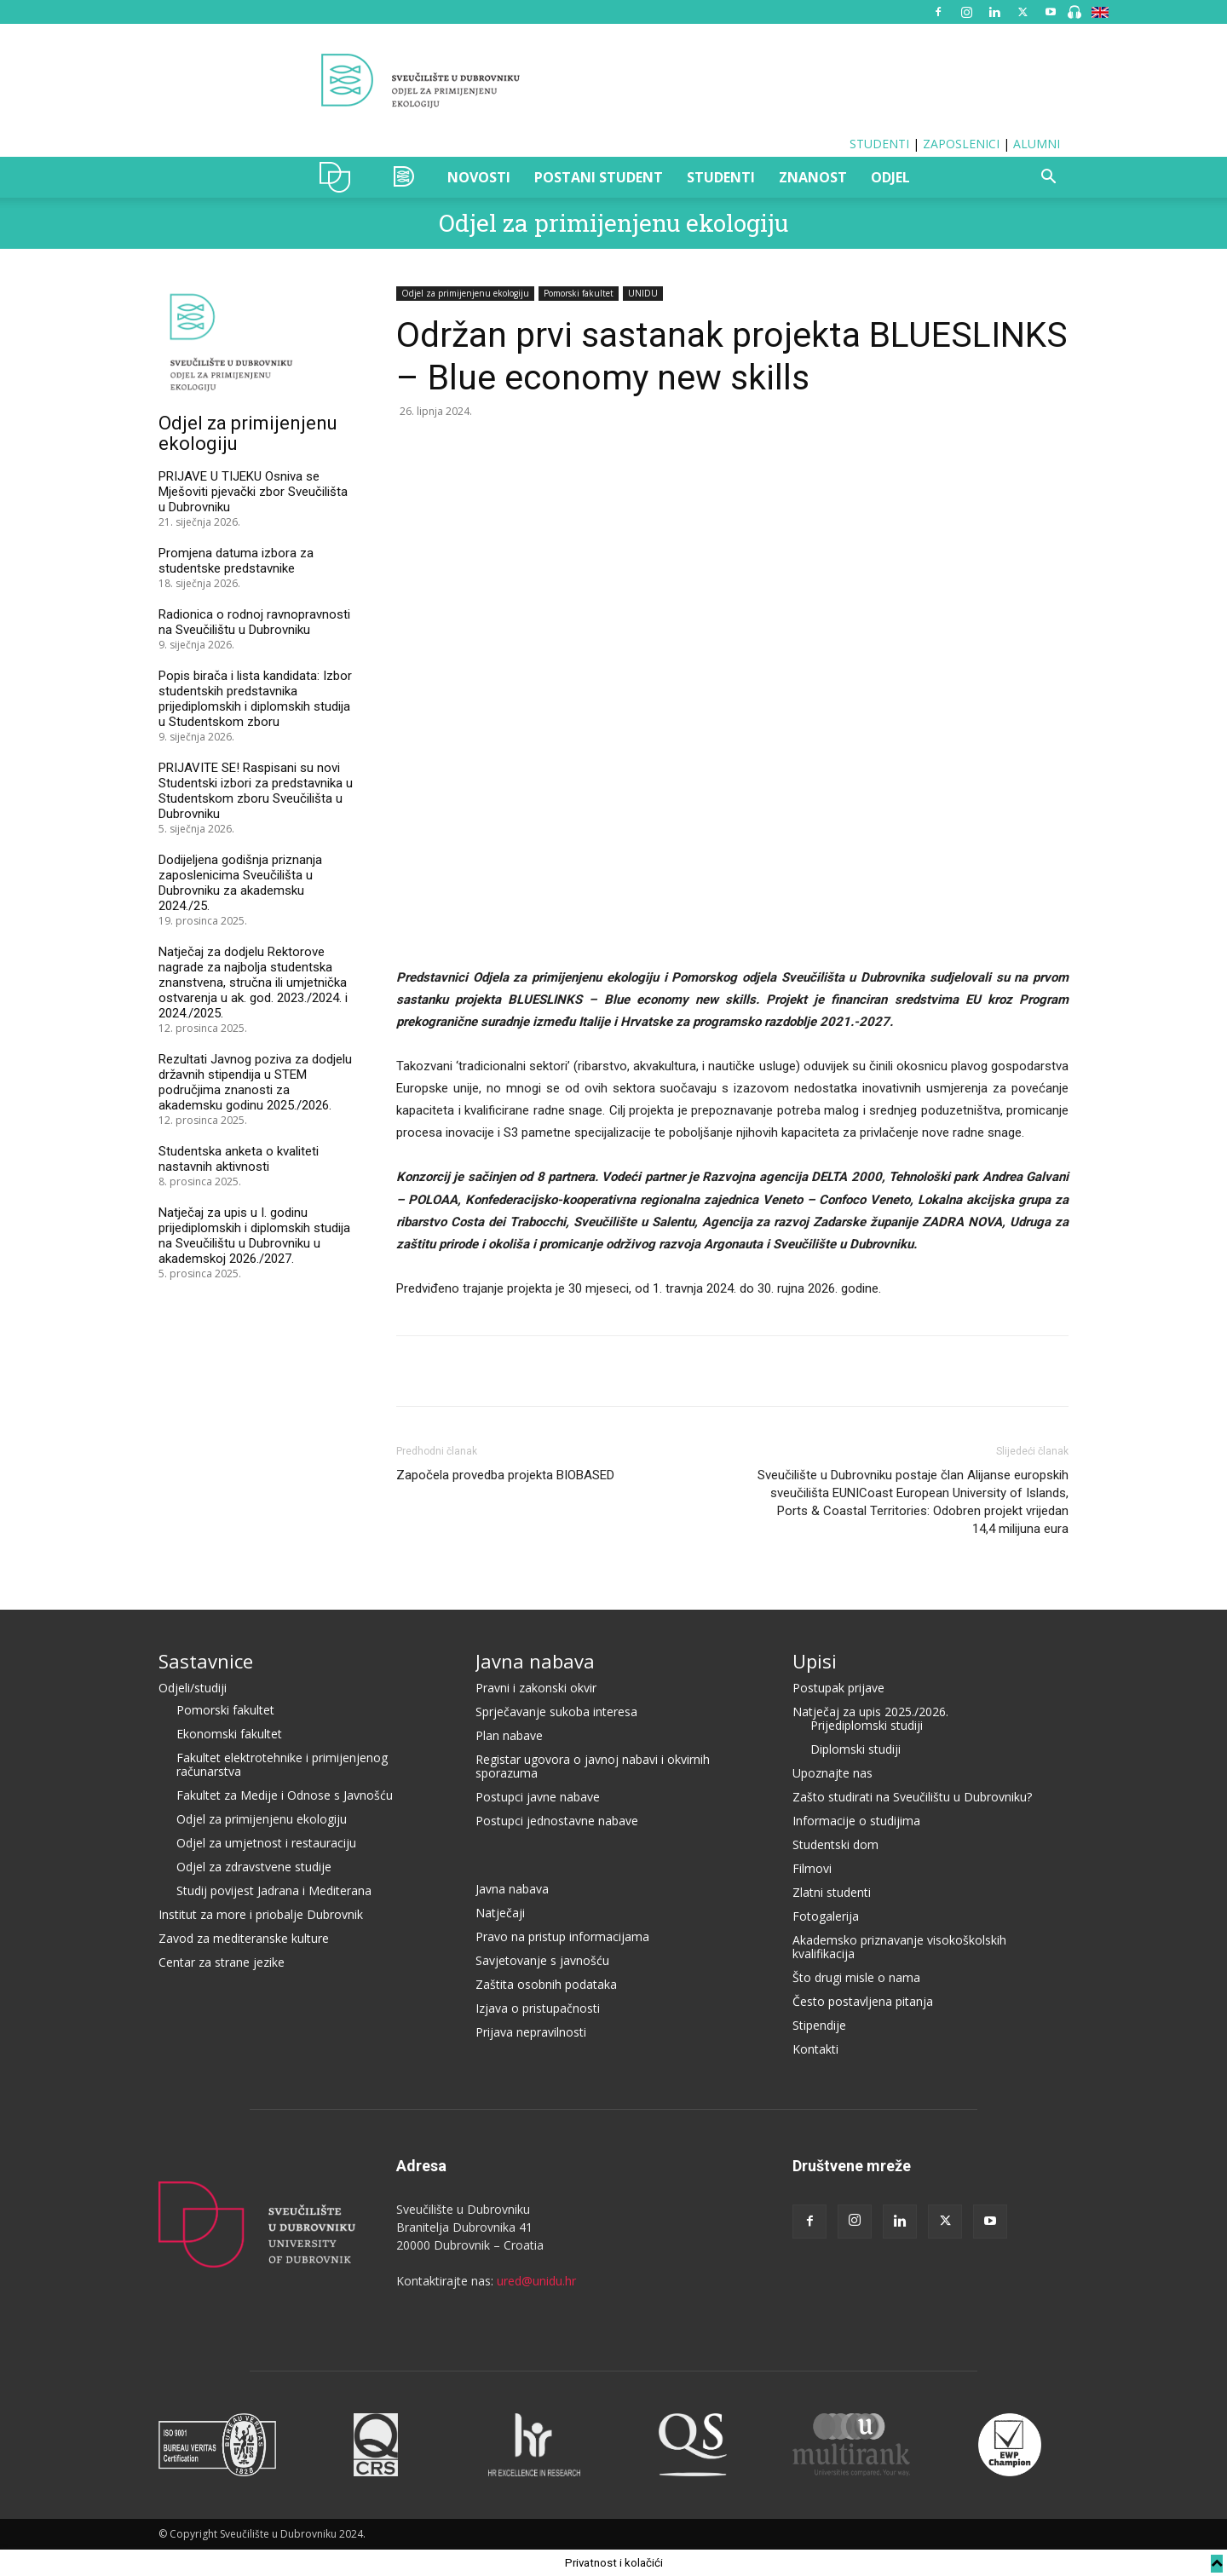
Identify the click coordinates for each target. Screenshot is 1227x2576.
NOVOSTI (478, 177)
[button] (1048, 178)
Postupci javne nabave (537, 1797)
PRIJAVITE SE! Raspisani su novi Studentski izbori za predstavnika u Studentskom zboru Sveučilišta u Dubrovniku (255, 790)
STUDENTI (879, 143)
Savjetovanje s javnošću (542, 1960)
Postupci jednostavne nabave (556, 1820)
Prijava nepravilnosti (530, 2032)
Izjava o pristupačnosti (537, 2008)
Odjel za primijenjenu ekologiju (613, 223)
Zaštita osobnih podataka (546, 1984)
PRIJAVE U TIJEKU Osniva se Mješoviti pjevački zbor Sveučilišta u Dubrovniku (253, 492)
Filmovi (812, 1868)
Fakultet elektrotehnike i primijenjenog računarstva (282, 1764)
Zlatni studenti (831, 1892)
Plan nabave (509, 1735)
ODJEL (890, 177)
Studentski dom (835, 1844)
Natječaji (500, 1913)
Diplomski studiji (855, 1749)
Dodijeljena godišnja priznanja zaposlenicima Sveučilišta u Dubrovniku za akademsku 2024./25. (240, 882)
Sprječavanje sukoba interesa (556, 1711)
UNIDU (339, 177)
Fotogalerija (825, 1916)
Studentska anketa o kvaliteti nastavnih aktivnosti (238, 1159)
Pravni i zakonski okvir (535, 1688)
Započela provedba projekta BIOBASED (505, 1475)
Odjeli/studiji (192, 1688)
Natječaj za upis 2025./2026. (870, 1711)
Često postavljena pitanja (862, 2001)
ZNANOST (813, 177)
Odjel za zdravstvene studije (253, 1867)
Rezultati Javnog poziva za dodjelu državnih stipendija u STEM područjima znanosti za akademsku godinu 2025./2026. (255, 1082)
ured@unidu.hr (536, 2281)
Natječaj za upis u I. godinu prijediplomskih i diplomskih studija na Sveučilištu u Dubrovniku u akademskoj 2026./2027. (254, 1235)
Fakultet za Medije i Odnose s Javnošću (284, 1795)
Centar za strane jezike (221, 1962)
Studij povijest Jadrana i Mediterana (274, 1890)
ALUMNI (1036, 143)
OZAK (404, 177)
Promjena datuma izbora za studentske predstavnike (236, 560)
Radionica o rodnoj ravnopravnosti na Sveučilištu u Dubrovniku (254, 622)
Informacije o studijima (856, 1820)
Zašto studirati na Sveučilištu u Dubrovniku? (912, 1797)
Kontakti (815, 2049)
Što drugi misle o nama (856, 1977)
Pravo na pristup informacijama (562, 1936)
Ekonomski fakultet (229, 1734)
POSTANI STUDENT (598, 177)
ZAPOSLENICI (961, 143)
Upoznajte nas (832, 1773)
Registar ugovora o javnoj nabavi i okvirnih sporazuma (592, 1766)
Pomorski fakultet (579, 293)
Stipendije (819, 2025)
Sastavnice (205, 1661)
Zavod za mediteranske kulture (243, 1938)
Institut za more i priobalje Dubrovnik (260, 1914)
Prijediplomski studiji (866, 1725)
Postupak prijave (838, 1688)
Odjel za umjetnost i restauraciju (266, 1843)
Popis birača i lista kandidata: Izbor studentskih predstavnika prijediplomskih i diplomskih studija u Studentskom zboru (255, 698)
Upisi (814, 1661)
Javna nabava (535, 1661)
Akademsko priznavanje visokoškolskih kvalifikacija (899, 1947)
